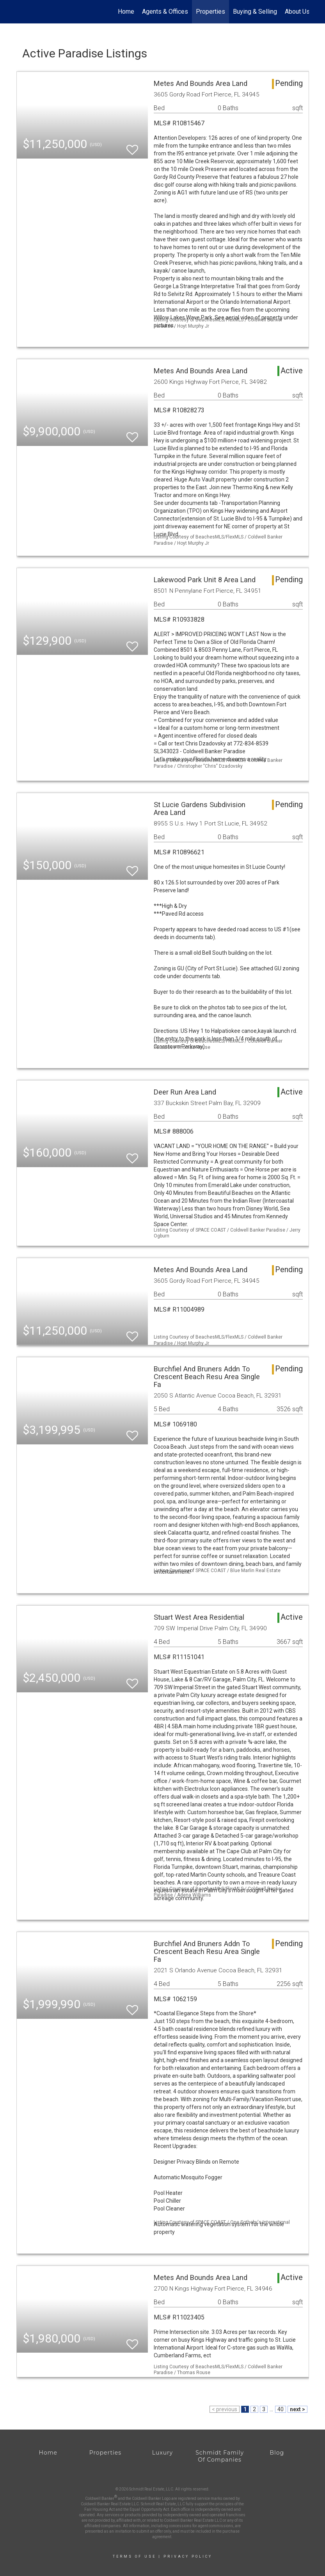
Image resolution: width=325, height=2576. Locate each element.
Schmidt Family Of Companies (219, 2456)
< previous (224, 2409)
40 (280, 2409)
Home (126, 11)
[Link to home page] (20, 11)
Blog (277, 2452)
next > (297, 2409)
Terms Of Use (134, 2556)
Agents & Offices (165, 11)
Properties (210, 11)
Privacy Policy (187, 2556)
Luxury (162, 2452)
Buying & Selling (255, 11)
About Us (297, 11)
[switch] (132, 146)
